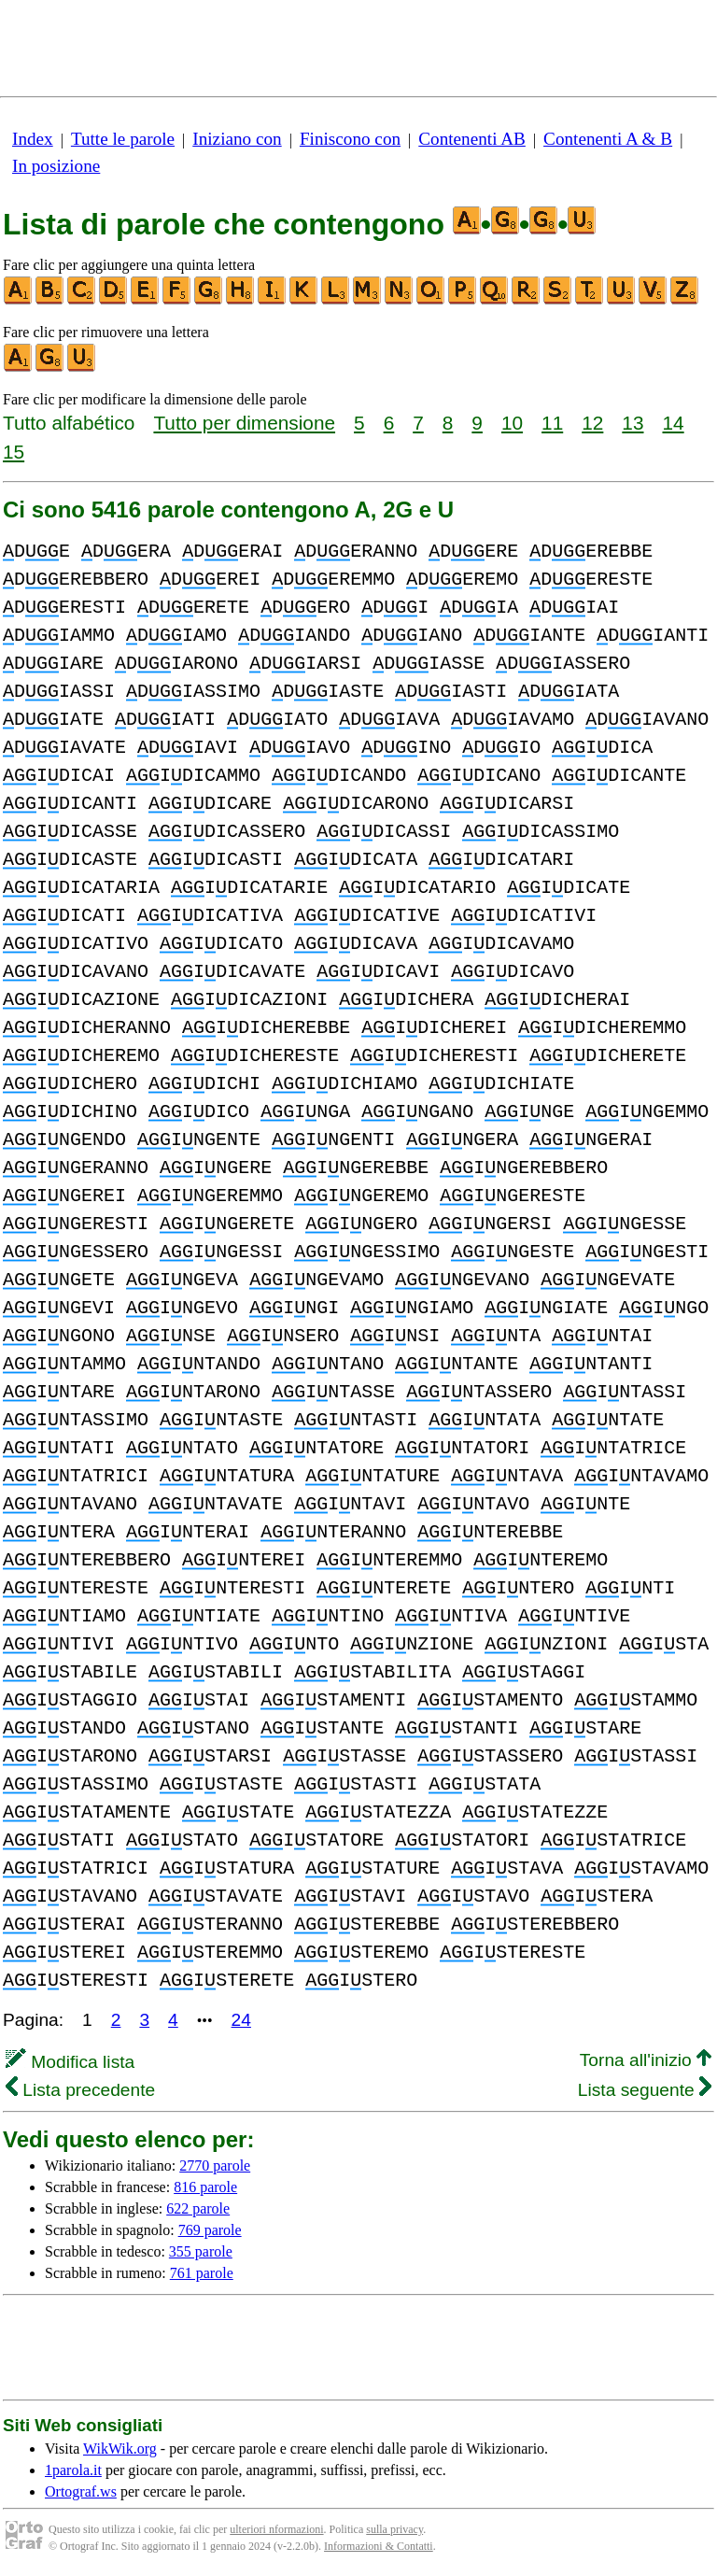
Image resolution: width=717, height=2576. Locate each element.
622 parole (198, 2208)
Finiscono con (350, 139)
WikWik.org (120, 2448)
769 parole (210, 2230)
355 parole (200, 2251)
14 (673, 422)
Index (32, 139)
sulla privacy (394, 2529)
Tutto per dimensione (244, 422)
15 (13, 451)
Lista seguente (644, 2090)
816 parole (205, 2187)
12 (592, 422)
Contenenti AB (472, 139)
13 (632, 422)
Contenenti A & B (607, 139)
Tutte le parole (123, 139)
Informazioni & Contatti (378, 2546)
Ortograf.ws (81, 2491)
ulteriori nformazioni (276, 2529)
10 (512, 422)
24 (241, 2020)
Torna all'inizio (645, 2060)
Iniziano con (236, 139)
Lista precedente (80, 2090)
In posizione (56, 166)
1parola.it (73, 2470)
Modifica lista (70, 2062)
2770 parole (214, 2165)
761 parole (201, 2273)
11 (552, 422)
